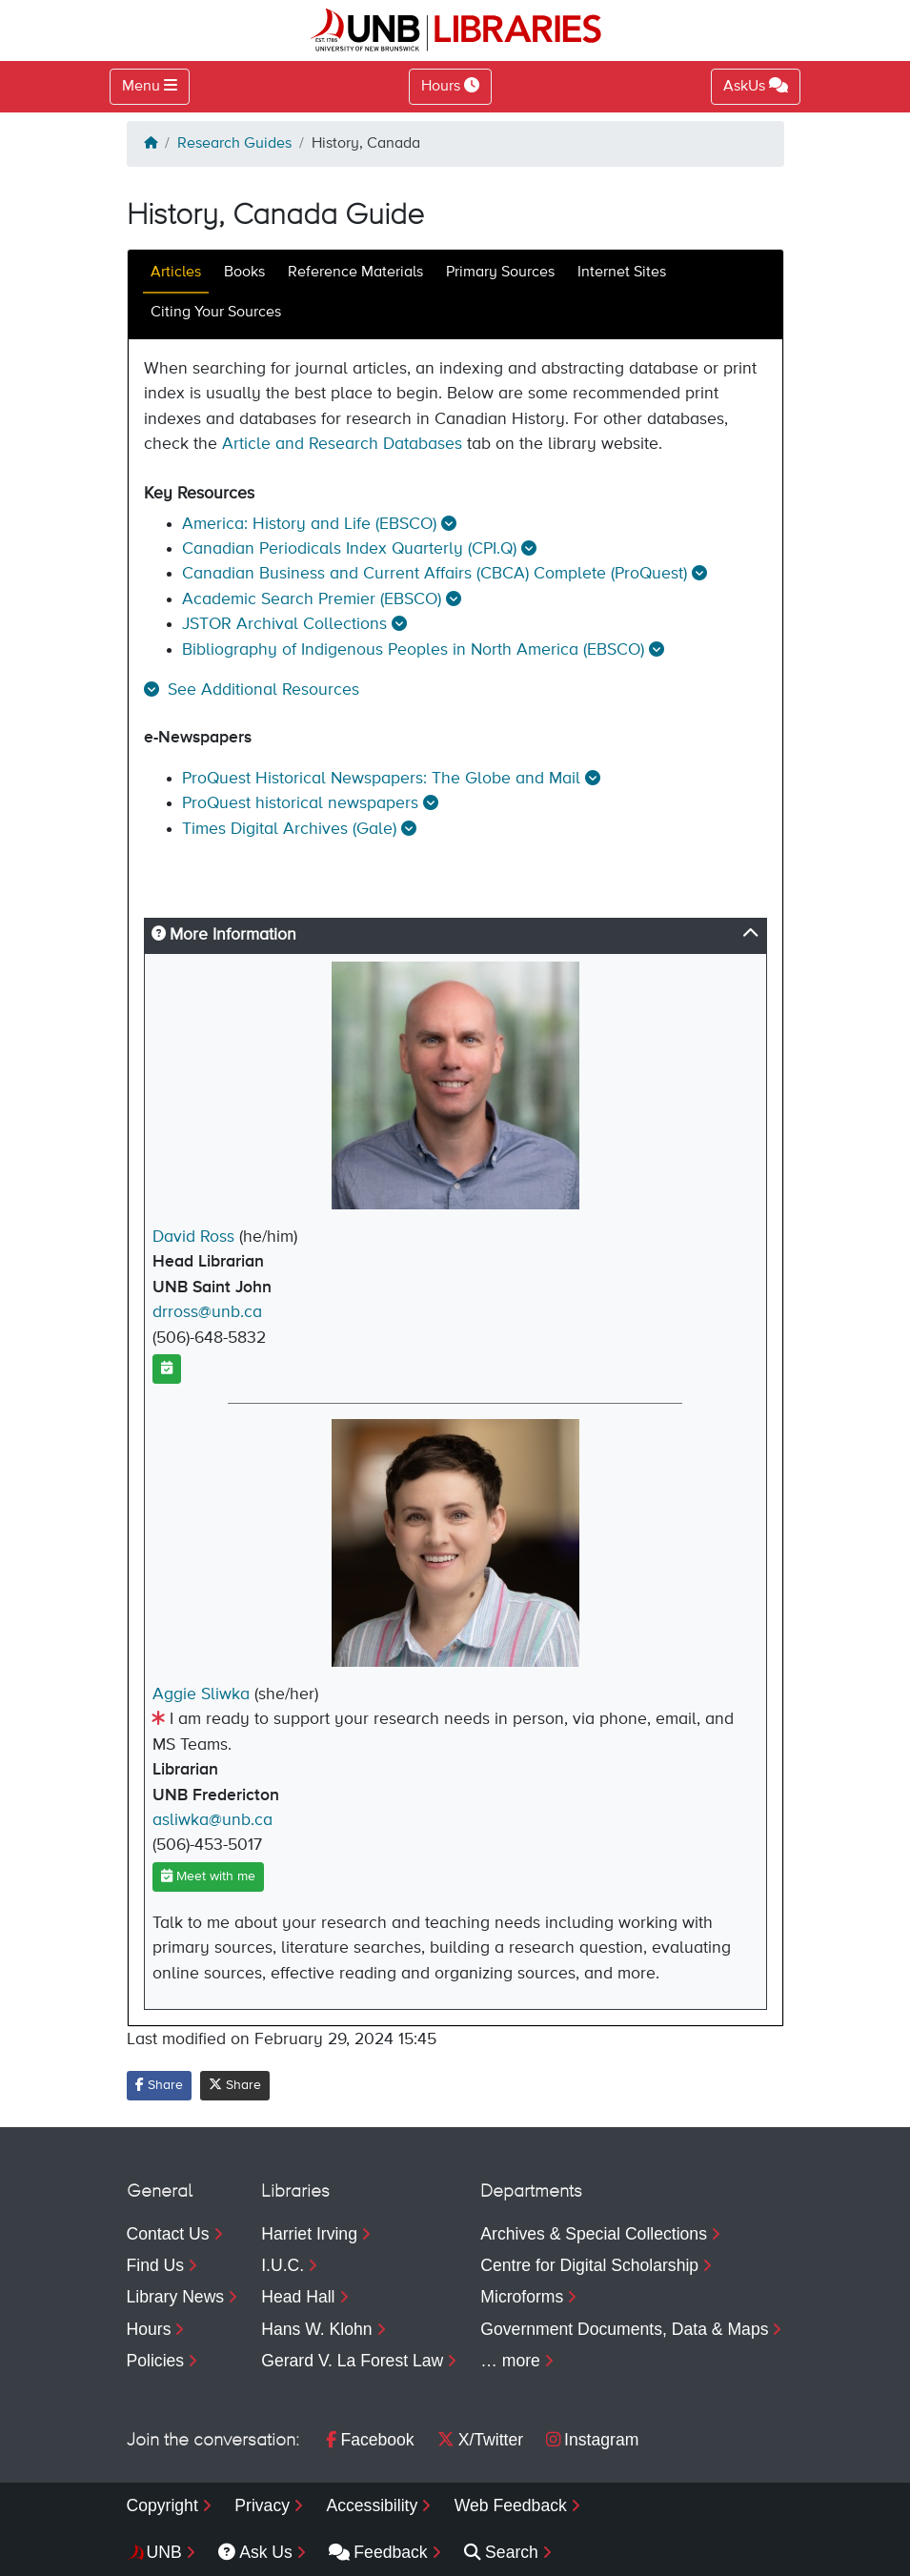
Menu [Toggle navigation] (141, 86)
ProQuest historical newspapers (300, 803)
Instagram (592, 2439)
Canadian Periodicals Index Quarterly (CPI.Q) (349, 549)
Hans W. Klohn (316, 2329)
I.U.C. (282, 2265)
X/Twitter (480, 2439)
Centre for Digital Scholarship (589, 2265)
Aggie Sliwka (201, 1694)
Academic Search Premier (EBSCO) (311, 599)
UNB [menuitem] (164, 2552)
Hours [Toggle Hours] (450, 85)
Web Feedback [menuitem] (511, 2505)
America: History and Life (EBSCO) (309, 524)
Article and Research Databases (342, 444)
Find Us (156, 2265)
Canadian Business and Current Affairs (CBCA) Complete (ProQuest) (434, 573)
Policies (156, 2360)
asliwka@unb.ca (212, 1820)
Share (159, 2085)
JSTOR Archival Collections (284, 624)
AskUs (755, 85)
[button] (251, 690)
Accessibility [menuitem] (371, 2505)
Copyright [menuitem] (162, 2505)
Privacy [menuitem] (262, 2505)
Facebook (370, 2439)
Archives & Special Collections (593, 2233)
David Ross (193, 1237)
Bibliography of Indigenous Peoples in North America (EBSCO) (413, 650)
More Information (224, 934)
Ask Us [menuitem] (255, 2552)
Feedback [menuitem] (378, 2552)
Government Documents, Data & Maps (624, 2329)
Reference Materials (355, 272)
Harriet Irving (309, 2233)
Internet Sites (621, 272)
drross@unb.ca (207, 1312)
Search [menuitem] (501, 2552)
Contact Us (168, 2233)
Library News (176, 2296)
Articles (176, 272)
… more (510, 2360)
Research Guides (234, 144)
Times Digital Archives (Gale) (289, 829)
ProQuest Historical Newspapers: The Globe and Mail (381, 778)
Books (244, 272)
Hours (149, 2329)
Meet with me (208, 1876)
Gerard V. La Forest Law (352, 2360)
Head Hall (297, 2296)
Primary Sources (500, 272)
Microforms (521, 2296)
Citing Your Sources (216, 312)
